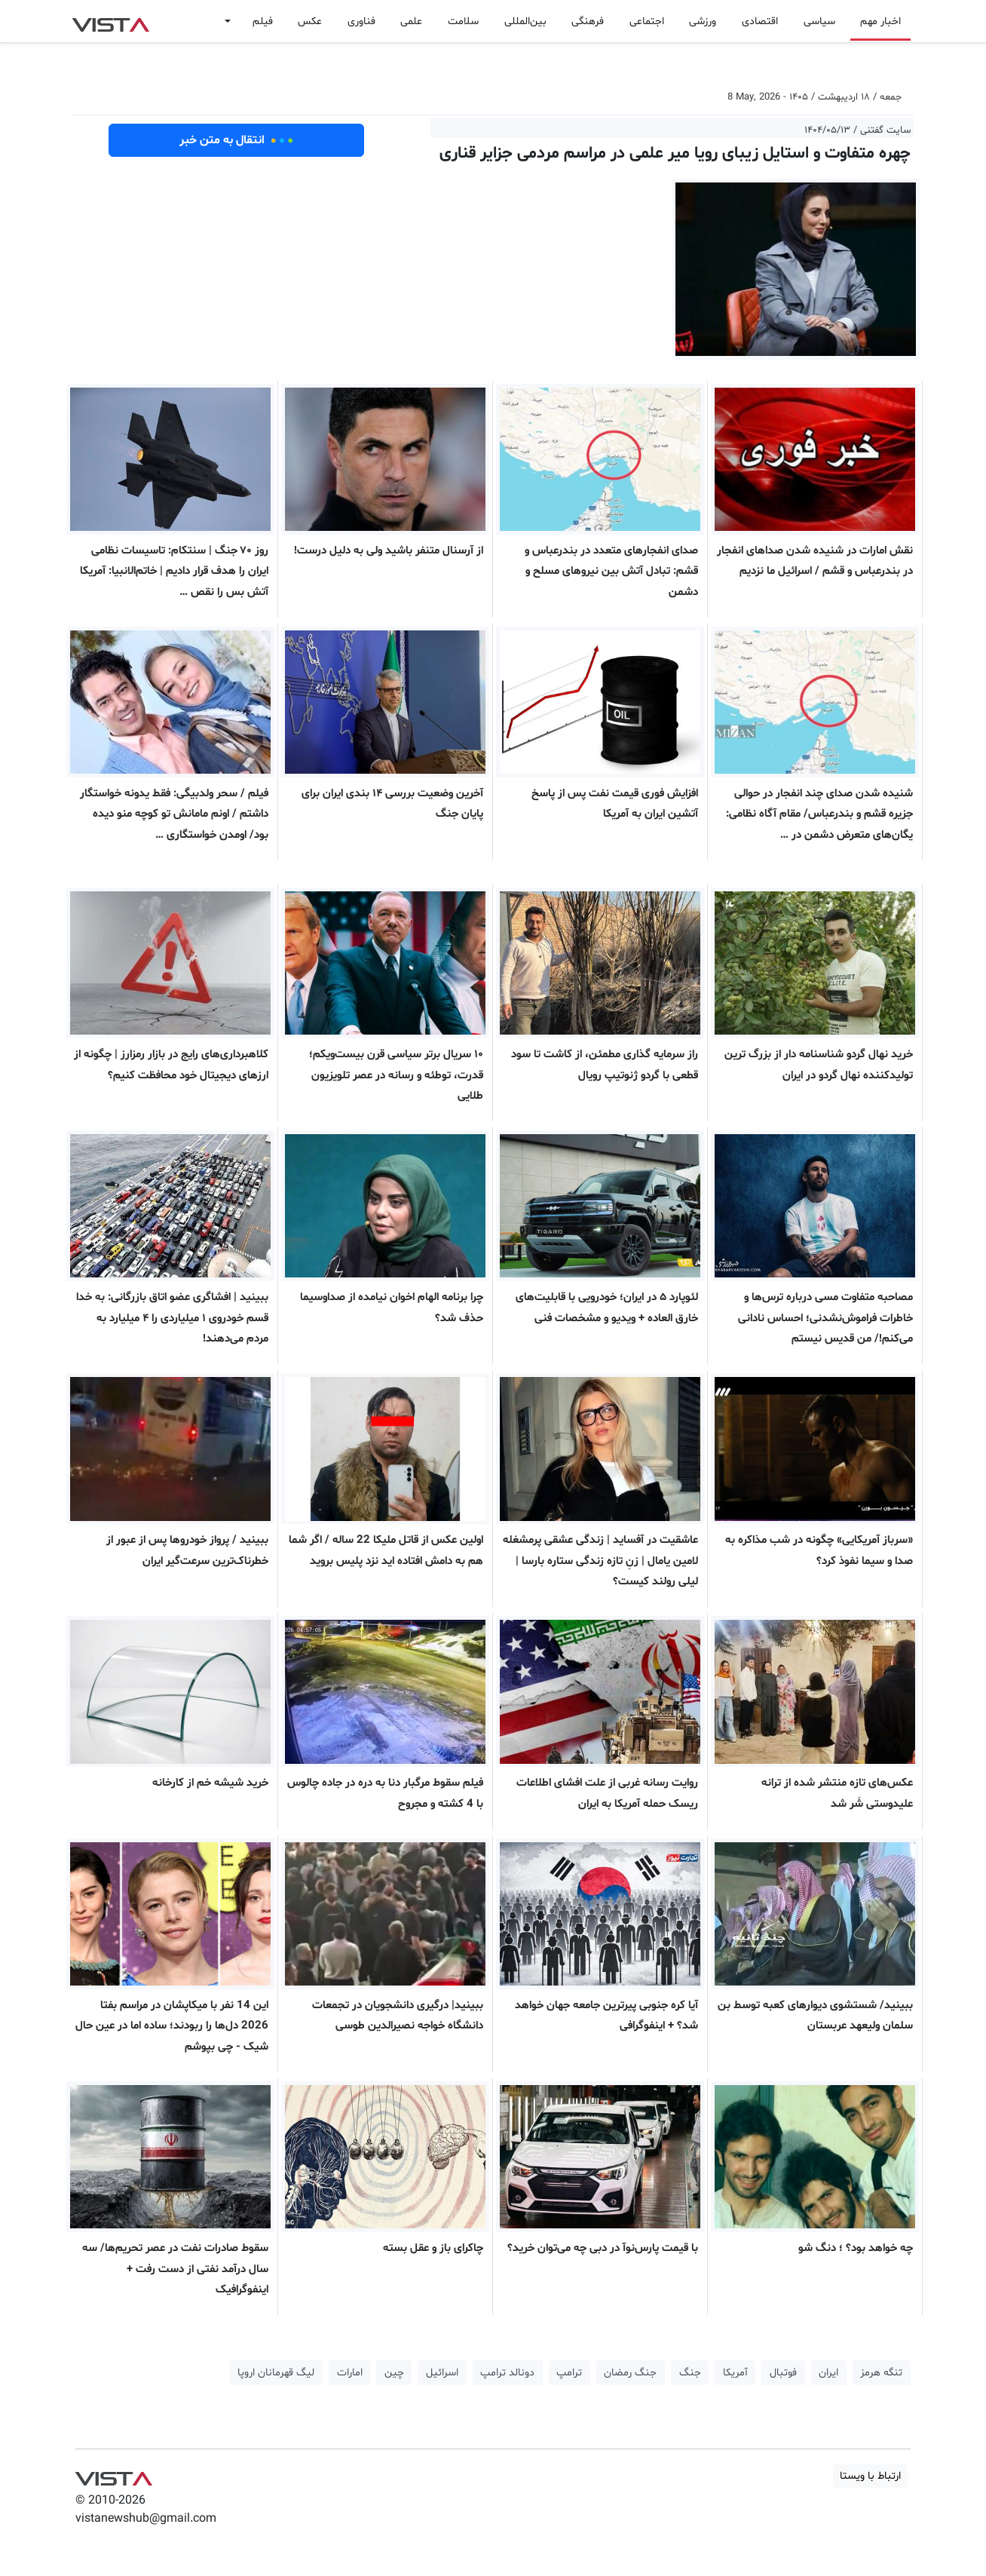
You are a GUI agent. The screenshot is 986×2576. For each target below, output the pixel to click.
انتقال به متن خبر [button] (236, 140)
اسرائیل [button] (442, 2373)
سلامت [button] (463, 21)
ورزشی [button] (702, 21)
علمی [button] (411, 21)
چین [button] (394, 2373)
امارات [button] (350, 2373)
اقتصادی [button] (760, 21)
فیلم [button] (263, 21)
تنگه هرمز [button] (881, 2373)
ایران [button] (828, 2373)
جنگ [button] (690, 2373)
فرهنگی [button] (587, 21)
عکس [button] (310, 21)
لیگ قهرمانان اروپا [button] (275, 2373)
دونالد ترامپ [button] (507, 2373)
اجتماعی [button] (646, 21)
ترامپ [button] (569, 2373)
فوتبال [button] (783, 2373)
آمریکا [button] (735, 2373)
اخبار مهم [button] (880, 21)
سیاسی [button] (819, 21)
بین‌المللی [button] (525, 21)
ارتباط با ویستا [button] (870, 2476)
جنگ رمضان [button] (630, 2373)
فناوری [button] (361, 21)
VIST (110, 21)
